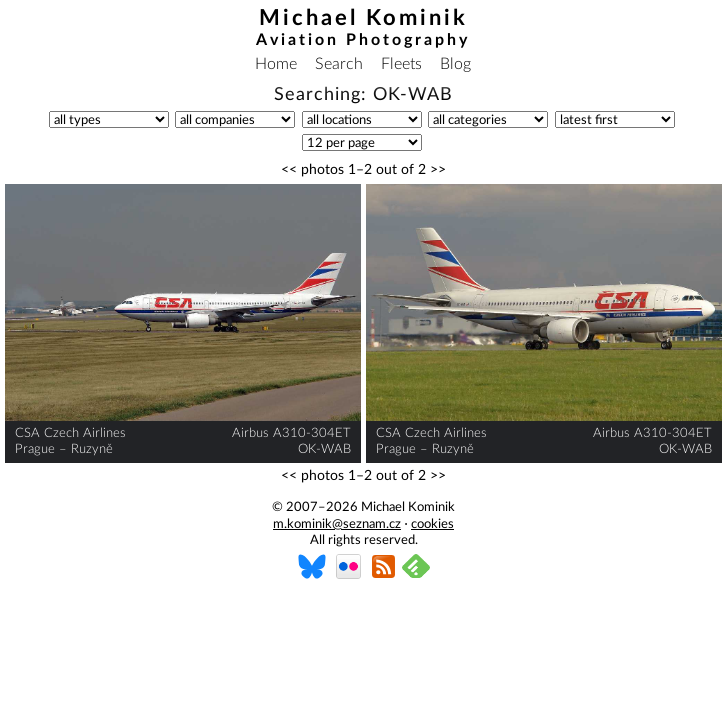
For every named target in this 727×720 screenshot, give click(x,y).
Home (276, 64)
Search (339, 64)
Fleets (401, 64)
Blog (455, 64)
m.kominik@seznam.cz (337, 524)
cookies (432, 524)
